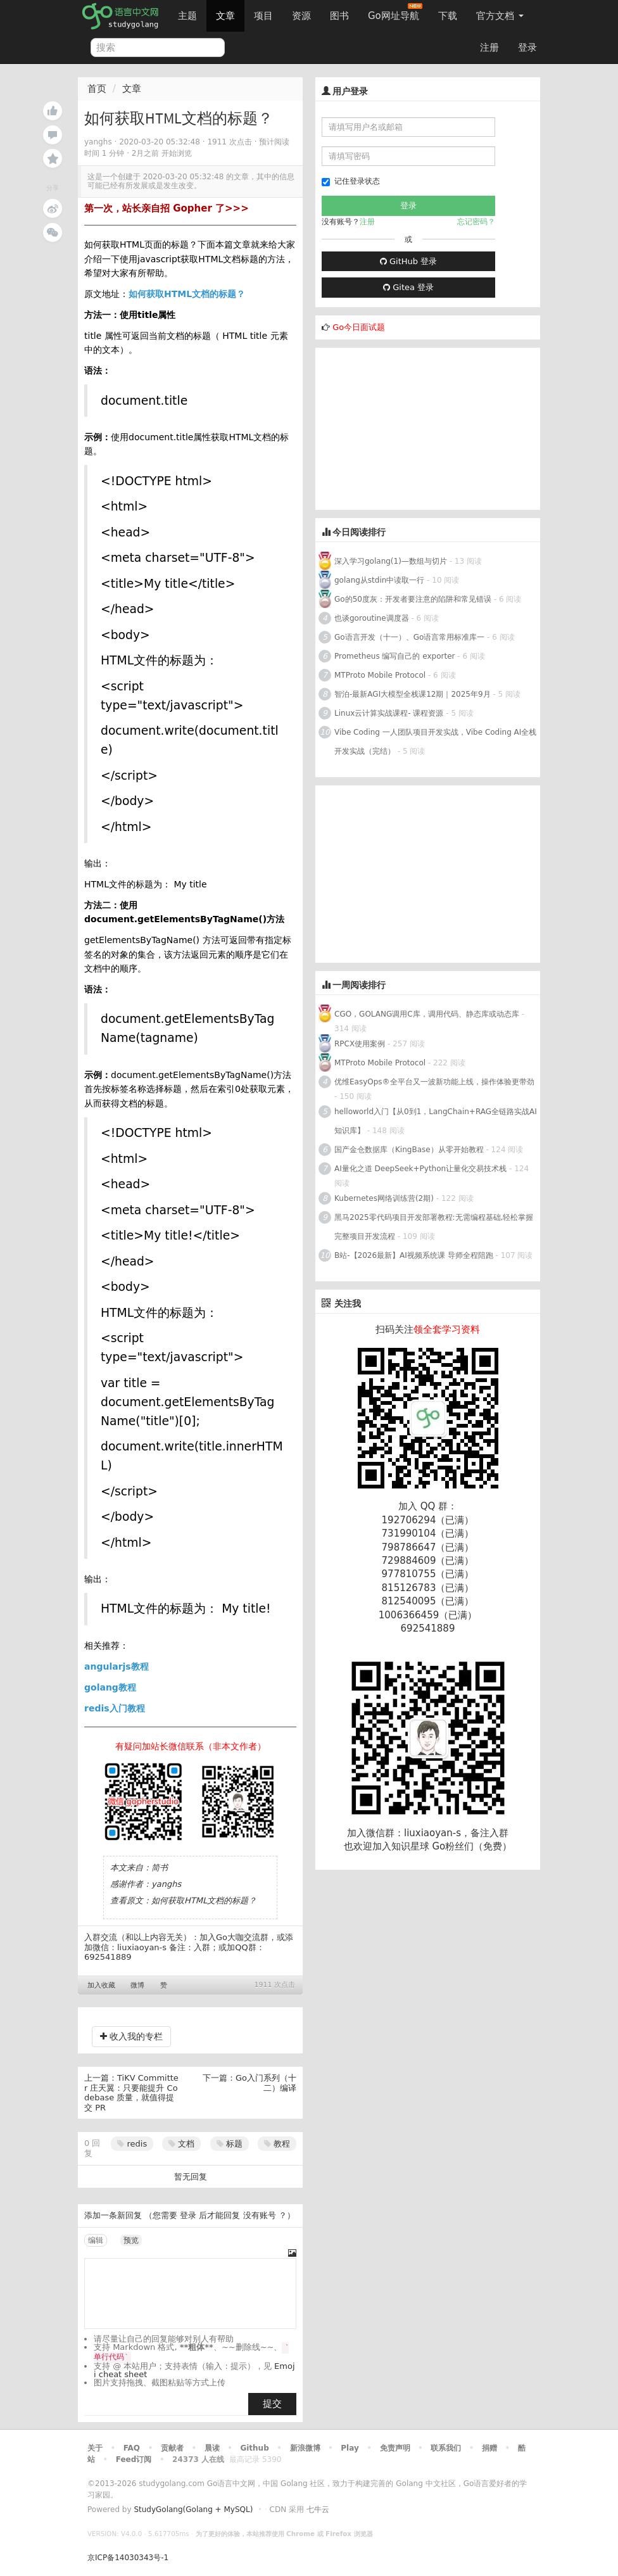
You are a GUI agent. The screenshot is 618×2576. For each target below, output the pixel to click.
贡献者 (172, 2448)
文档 (181, 2143)
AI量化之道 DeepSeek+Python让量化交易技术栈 (420, 1168)
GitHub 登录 (408, 261)
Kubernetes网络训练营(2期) (385, 1198)
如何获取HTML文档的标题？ (187, 294)
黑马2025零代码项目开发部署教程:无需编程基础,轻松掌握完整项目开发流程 (433, 1227)
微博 (137, 1985)
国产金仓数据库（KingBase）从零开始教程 (409, 1149)
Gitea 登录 (408, 287)
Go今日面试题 (358, 327)
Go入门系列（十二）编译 (266, 2083)
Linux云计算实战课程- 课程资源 (388, 713)
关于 (95, 2448)
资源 (301, 16)
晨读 (212, 2448)
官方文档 (500, 16)
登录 (527, 47)
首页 (96, 88)
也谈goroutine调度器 (371, 618)
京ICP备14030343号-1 (127, 2557)
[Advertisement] (410, 427)
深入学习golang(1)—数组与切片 (390, 561)
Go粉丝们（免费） (472, 1846)
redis (132, 2143)
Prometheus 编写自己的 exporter (394, 656)
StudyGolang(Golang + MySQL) (193, 2509)
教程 (277, 2143)
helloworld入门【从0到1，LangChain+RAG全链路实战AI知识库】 (435, 1121)
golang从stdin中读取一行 (379, 580)
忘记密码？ (476, 221)
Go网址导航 (395, 12)
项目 (263, 16)
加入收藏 (101, 1985)
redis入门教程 (114, 1708)
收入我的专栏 (131, 2036)
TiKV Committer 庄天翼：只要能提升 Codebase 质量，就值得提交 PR (131, 2092)
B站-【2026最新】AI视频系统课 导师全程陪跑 (413, 1255)
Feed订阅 (134, 2459)
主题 (187, 16)
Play (349, 2448)
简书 (159, 1867)
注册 (489, 47)
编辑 (95, 2240)
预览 (131, 2240)
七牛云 (317, 2509)
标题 (230, 2143)
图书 (339, 16)
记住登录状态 (351, 181)
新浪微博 (305, 2448)
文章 (225, 16)
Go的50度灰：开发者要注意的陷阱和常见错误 (412, 599)
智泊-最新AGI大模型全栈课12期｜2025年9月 (412, 694)
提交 (272, 2403)
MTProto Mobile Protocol (380, 675)
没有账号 (259, 2215)
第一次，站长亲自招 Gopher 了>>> (166, 208)
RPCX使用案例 (359, 1043)
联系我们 (446, 2448)
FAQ (131, 2448)
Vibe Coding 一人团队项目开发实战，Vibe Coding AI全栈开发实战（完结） (435, 742)
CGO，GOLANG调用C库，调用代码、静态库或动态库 (426, 1014)
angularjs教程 (116, 1666)
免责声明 (395, 2448)
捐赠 (489, 2448)
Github (254, 2448)
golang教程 (110, 1687)
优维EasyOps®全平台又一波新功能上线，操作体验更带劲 (434, 1081)
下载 (447, 16)
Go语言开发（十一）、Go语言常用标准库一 (409, 637)
